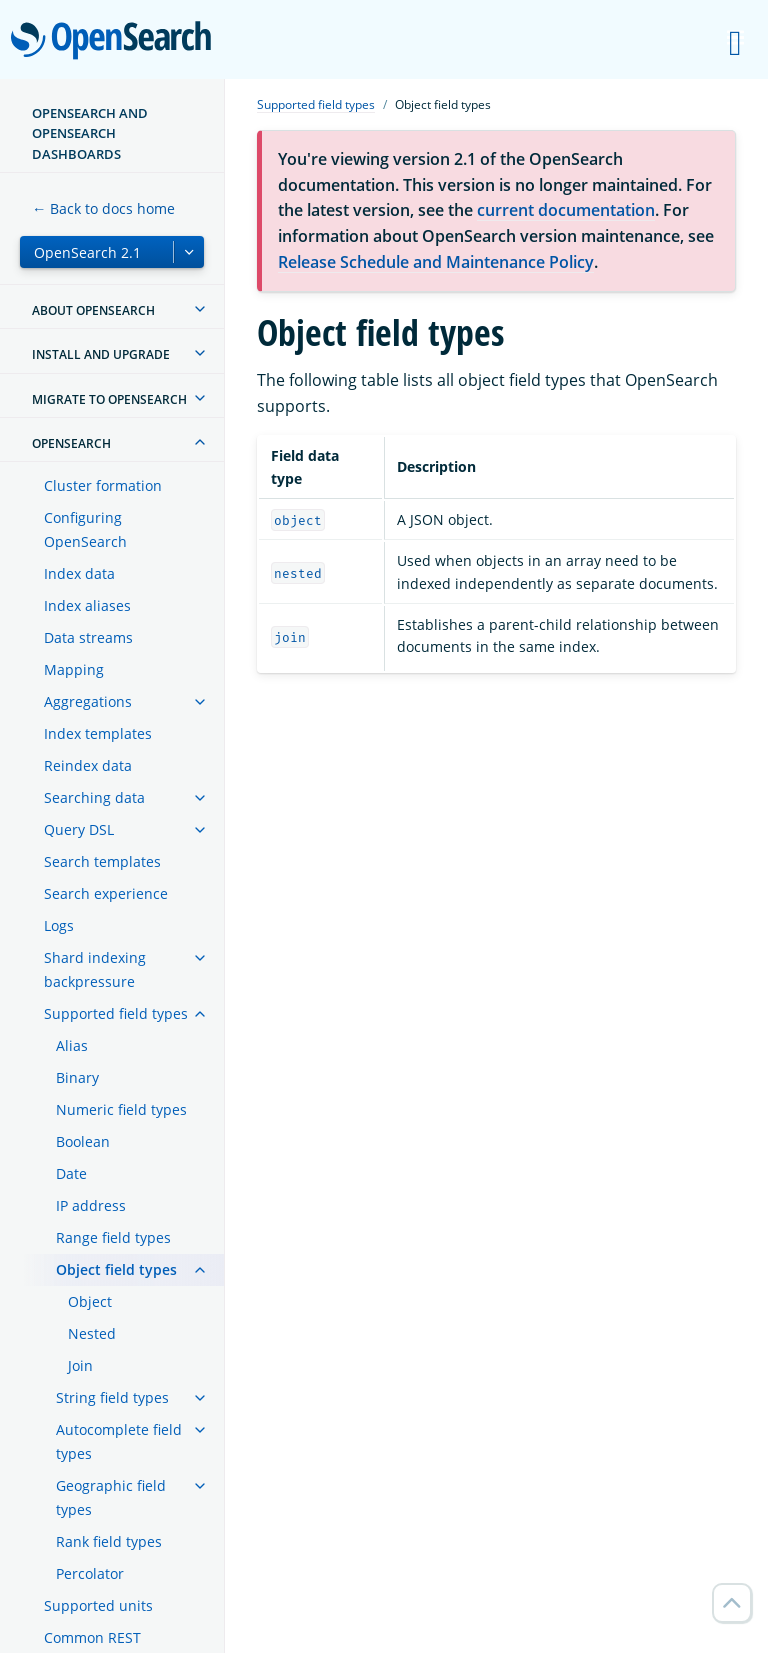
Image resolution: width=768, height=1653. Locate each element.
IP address (91, 1205)
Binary (77, 1077)
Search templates (102, 861)
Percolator (90, 1573)
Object (90, 1301)
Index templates (98, 733)
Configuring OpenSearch (85, 529)
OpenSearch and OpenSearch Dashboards (90, 133)
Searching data (94, 797)
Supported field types (116, 1013)
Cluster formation (103, 485)
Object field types (116, 1269)
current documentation (566, 210)
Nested (92, 1333)
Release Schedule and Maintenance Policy (436, 262)
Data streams (88, 637)
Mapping (74, 669)
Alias (72, 1045)
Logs (59, 925)
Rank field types (109, 1541)
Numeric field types (121, 1109)
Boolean (83, 1141)
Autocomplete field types (119, 1441)
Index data (79, 573)
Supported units (98, 1605)
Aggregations (88, 701)
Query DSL (79, 829)
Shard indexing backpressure (95, 969)
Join (80, 1365)
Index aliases (87, 605)
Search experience (106, 893)
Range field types (113, 1237)
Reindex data (88, 765)
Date (71, 1173)
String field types (112, 1397)
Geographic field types (111, 1497)
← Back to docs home (103, 208)
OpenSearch (116, 42)
